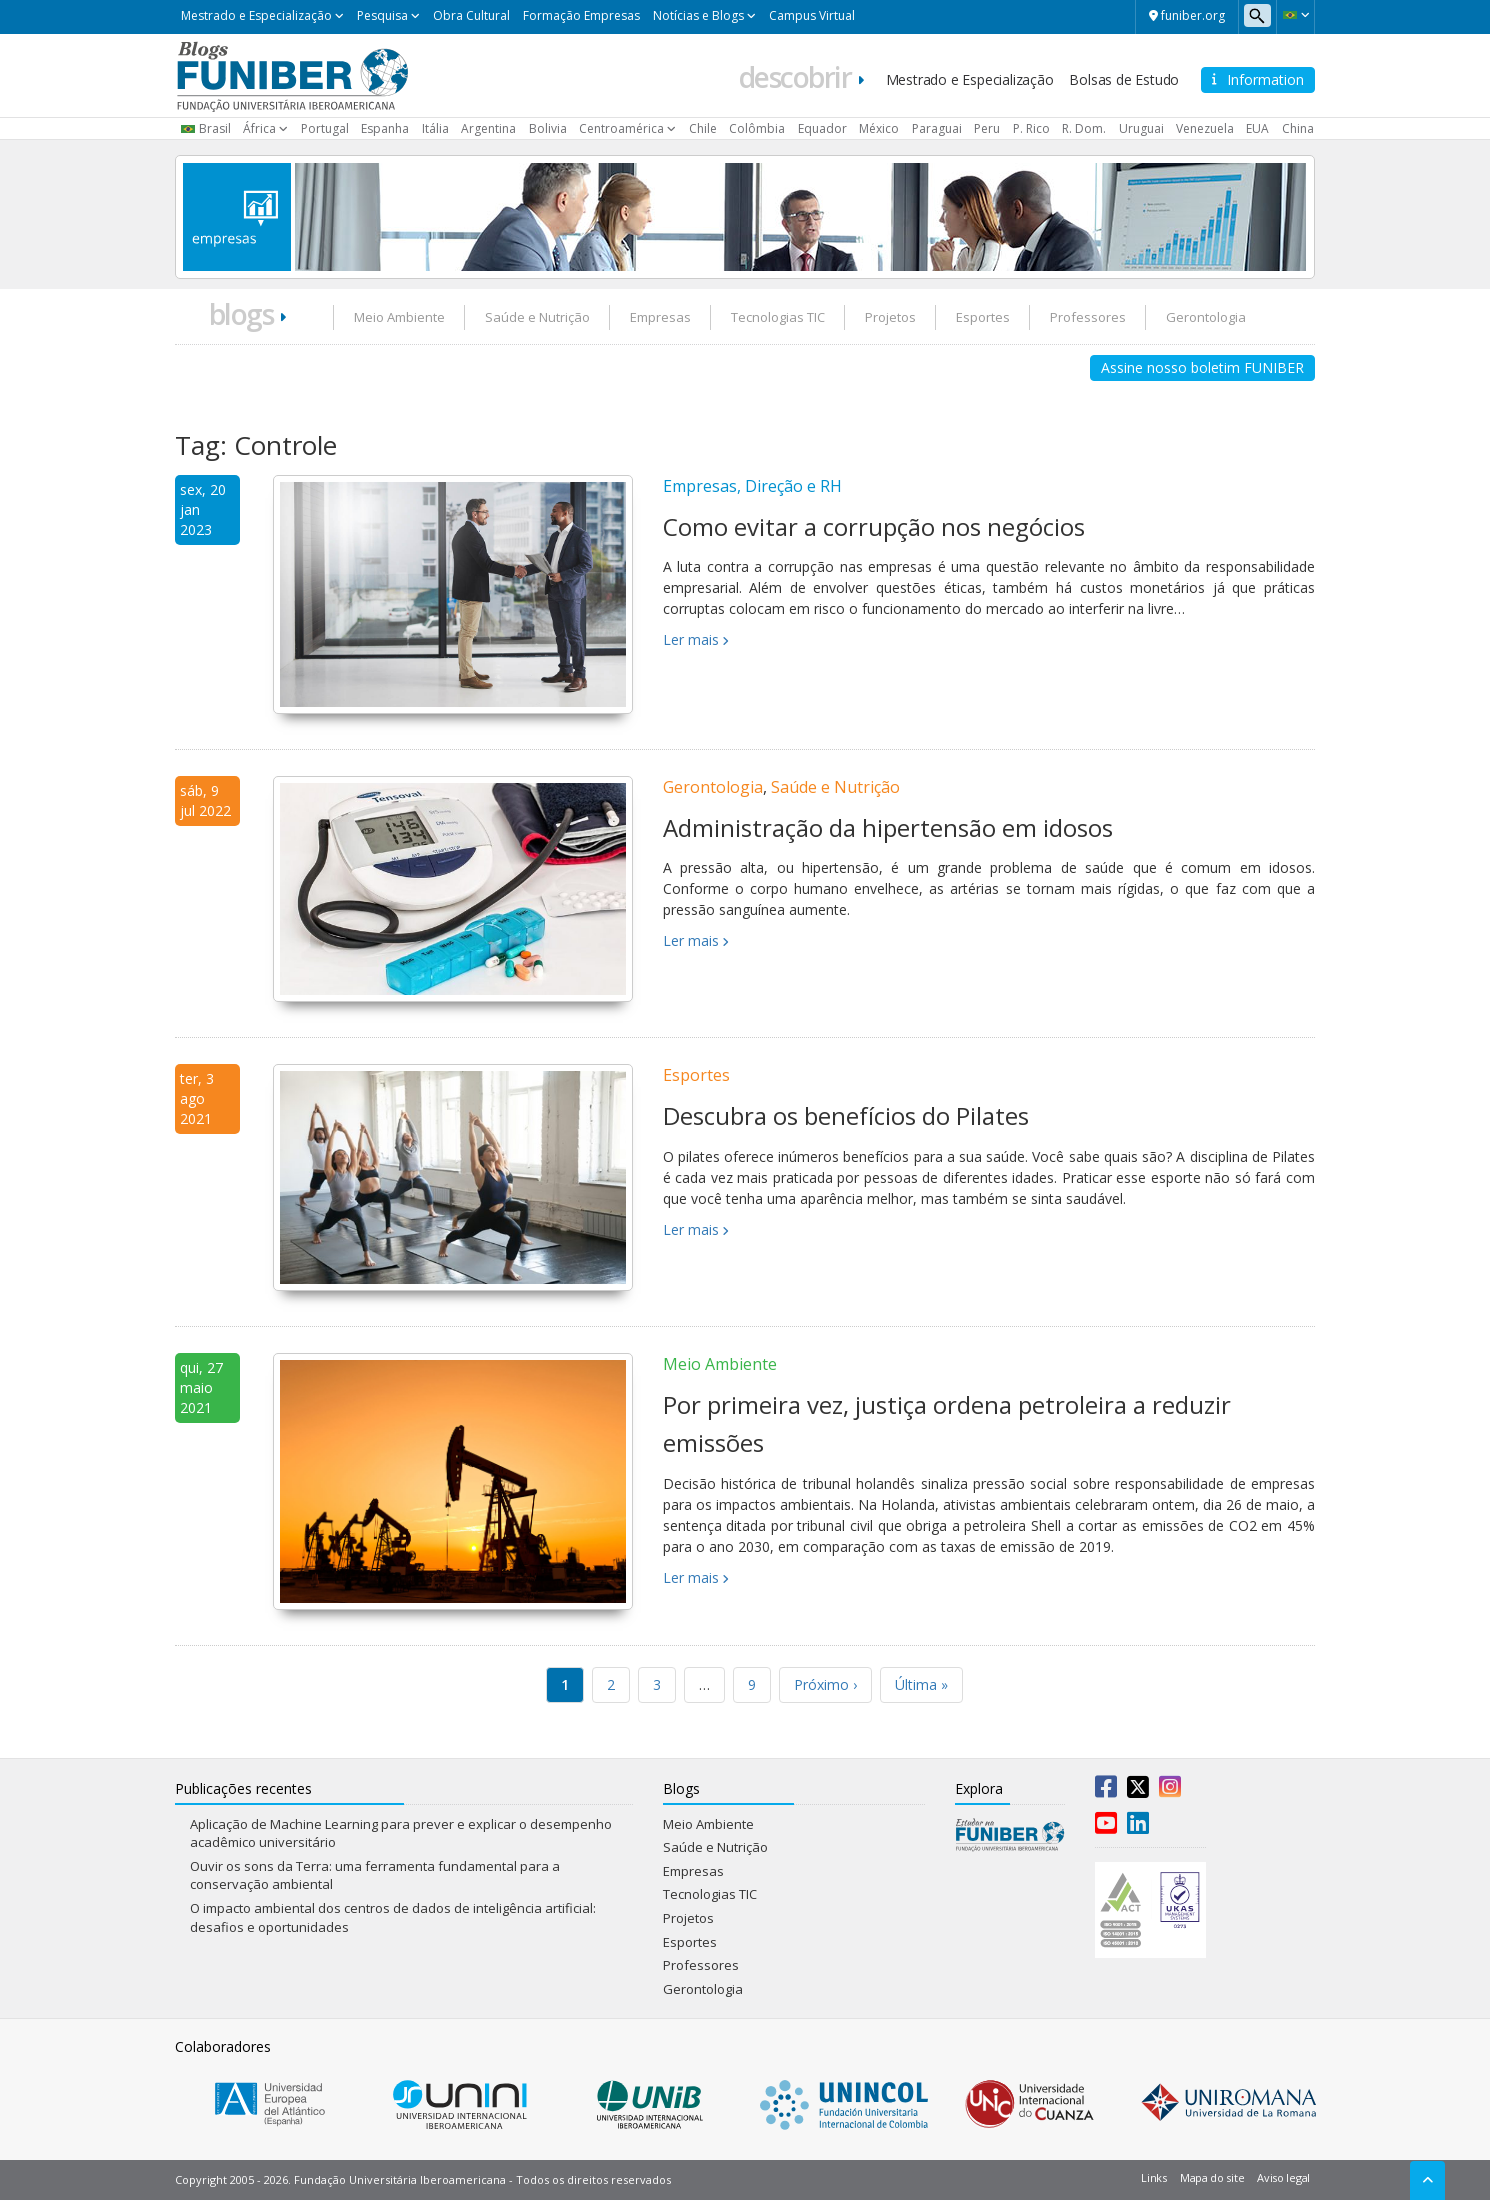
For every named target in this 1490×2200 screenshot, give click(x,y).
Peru (987, 128)
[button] (1295, 15)
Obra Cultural (471, 15)
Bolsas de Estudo (1124, 79)
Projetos (890, 317)
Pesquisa (382, 15)
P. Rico (1031, 128)
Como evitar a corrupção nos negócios (874, 526)
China (1298, 128)
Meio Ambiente (399, 317)
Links (1154, 2177)
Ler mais (691, 639)
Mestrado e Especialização (256, 15)
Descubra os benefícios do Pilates (846, 1115)
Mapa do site (1212, 2177)
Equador (822, 128)
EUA (1257, 128)
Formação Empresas (581, 15)
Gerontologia (1206, 317)
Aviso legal (1283, 2177)
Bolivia (548, 128)
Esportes (983, 317)
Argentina (488, 128)
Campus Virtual (812, 15)
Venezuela (1205, 128)
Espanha (385, 128)
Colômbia (757, 128)
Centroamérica (621, 128)
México (879, 128)
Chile (703, 128)
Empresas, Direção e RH (752, 486)
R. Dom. (1084, 128)
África (259, 128)
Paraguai (937, 128)
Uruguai (1141, 128)
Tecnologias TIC (778, 317)
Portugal (325, 128)
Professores (1088, 317)
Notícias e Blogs (698, 15)
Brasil (215, 128)
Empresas (660, 317)
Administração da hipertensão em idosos (888, 827)
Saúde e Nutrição (537, 317)
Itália (435, 128)
